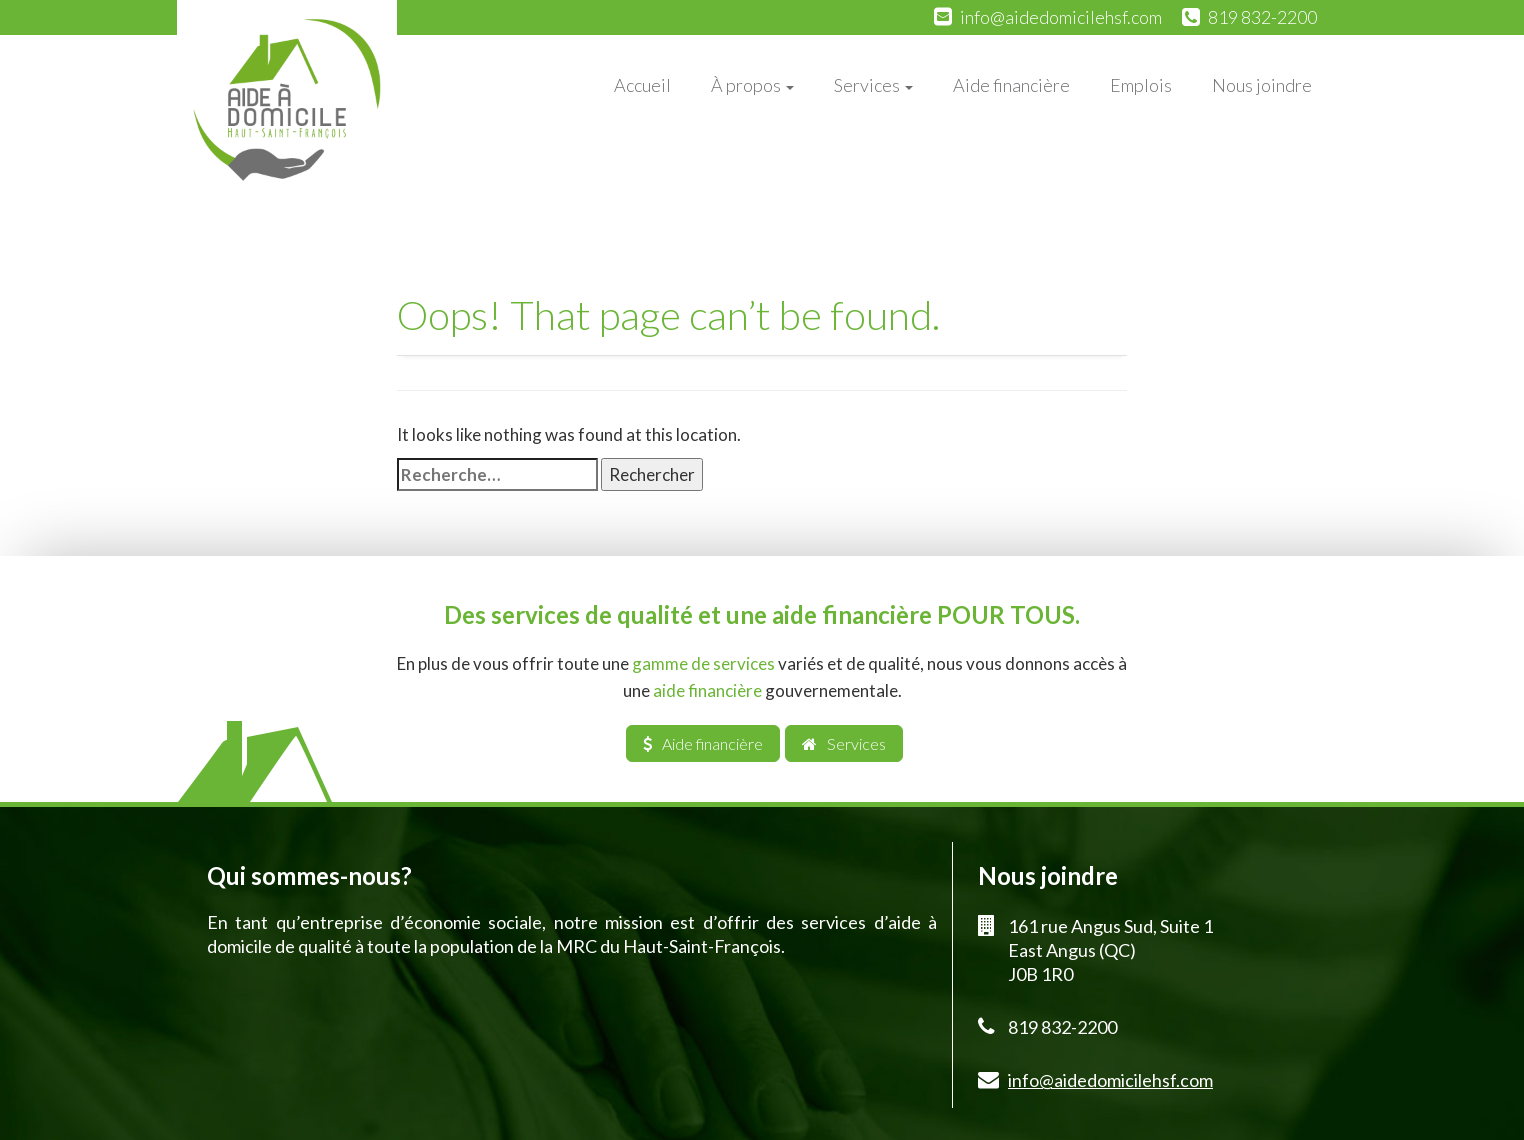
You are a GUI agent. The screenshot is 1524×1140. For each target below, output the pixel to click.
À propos (752, 85)
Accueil (642, 85)
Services (873, 85)
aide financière (707, 690)
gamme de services (703, 663)
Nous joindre (1262, 85)
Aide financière (1011, 85)
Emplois (1141, 85)
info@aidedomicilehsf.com (1061, 17)
